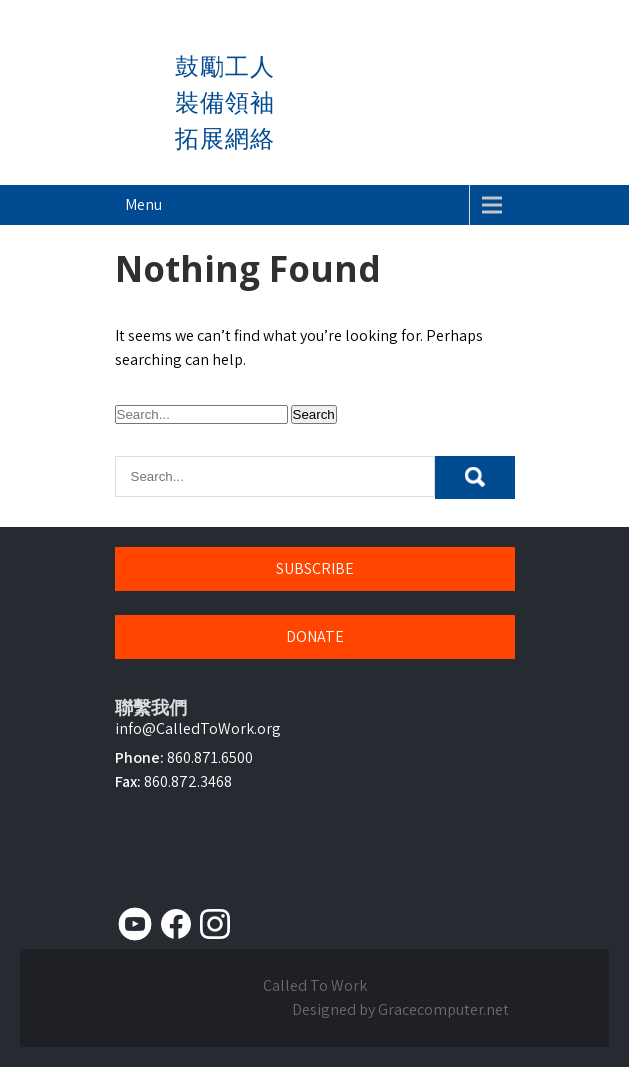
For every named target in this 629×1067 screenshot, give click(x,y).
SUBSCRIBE (315, 568)
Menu (143, 204)
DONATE (315, 636)
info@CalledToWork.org (198, 728)
